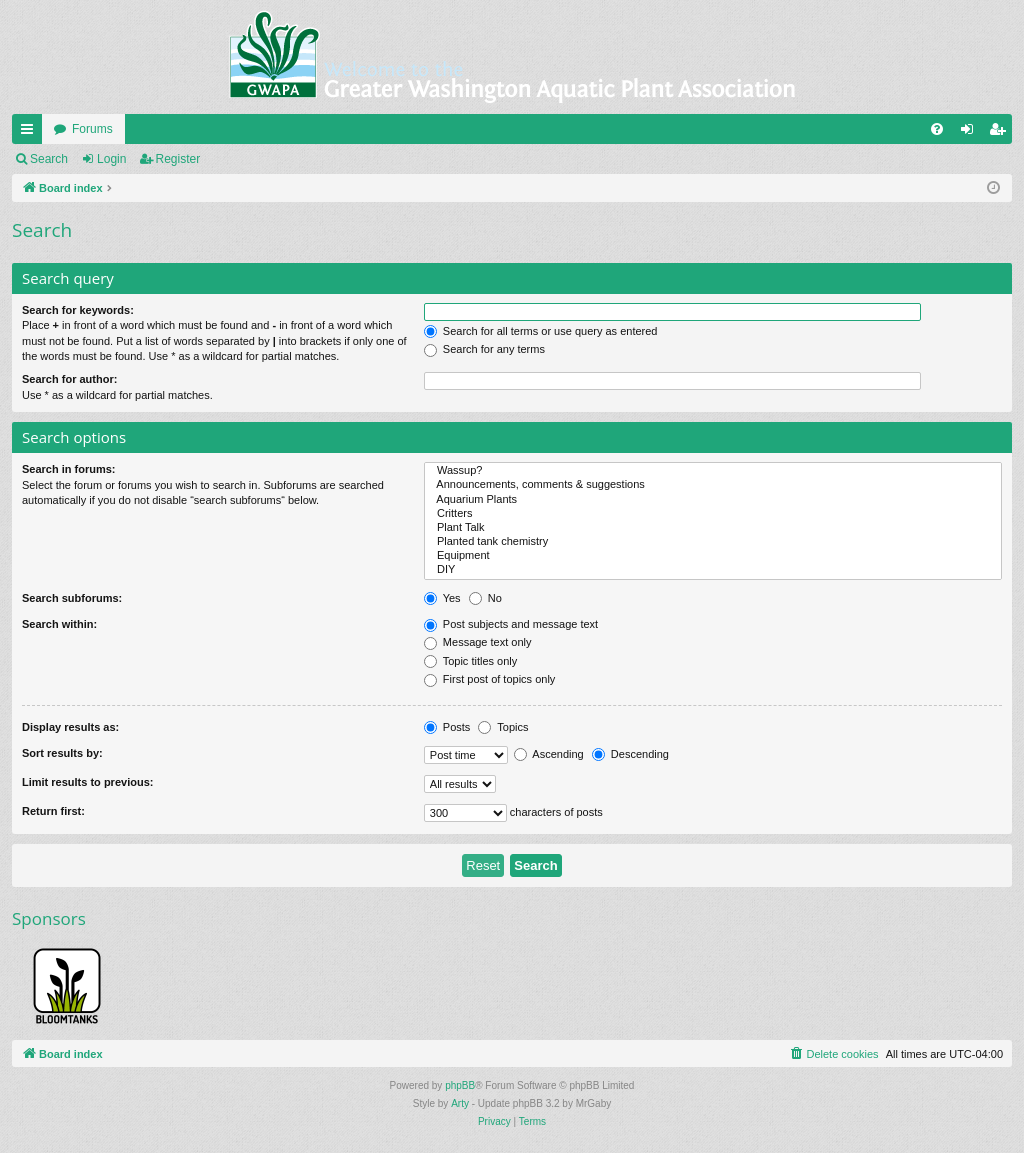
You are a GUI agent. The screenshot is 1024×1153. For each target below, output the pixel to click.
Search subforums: (72, 598)
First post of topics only (490, 679)
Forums (92, 129)
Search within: (59, 624)
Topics (503, 727)
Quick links (31, 133)
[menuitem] (937, 129)
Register (178, 159)
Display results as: (70, 727)
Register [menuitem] (1001, 133)
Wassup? (713, 471)
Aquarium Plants (713, 500)
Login (111, 159)
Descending (630, 754)
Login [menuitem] (971, 133)
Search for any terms (484, 349)
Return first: (53, 811)
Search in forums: (69, 469)
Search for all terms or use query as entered (541, 331)
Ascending (549, 754)
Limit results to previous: (87, 782)
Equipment (713, 556)
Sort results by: (62, 753)
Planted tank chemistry (713, 542)
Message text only (478, 642)
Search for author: (69, 379)
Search (49, 159)
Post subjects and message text (511, 624)
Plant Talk (713, 528)
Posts (447, 727)
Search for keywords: (78, 310)
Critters (713, 514)
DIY (713, 570)
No (485, 598)
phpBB (460, 1085)
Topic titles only (470, 661)
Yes (442, 598)
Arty (460, 1103)
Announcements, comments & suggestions (713, 485)
